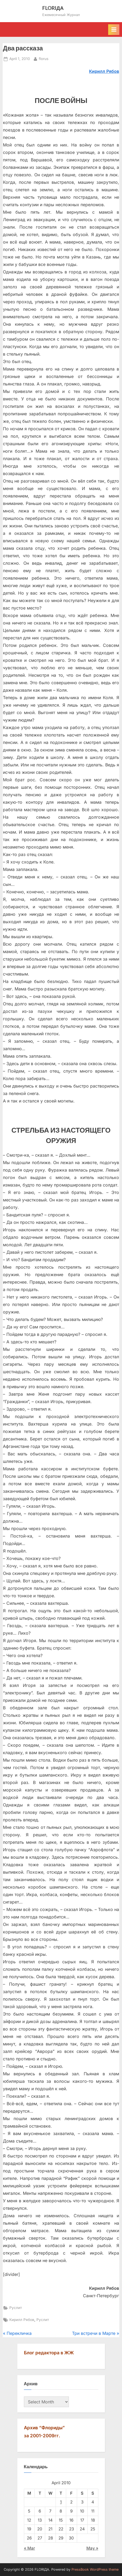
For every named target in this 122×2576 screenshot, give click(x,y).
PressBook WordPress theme (95, 2569)
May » (92, 2548)
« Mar (29, 2548)
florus (43, 58)
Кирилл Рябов (21, 2320)
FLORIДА (53, 8)
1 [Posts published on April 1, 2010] (61, 2502)
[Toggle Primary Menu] (113, 29)
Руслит (15, 2308)
